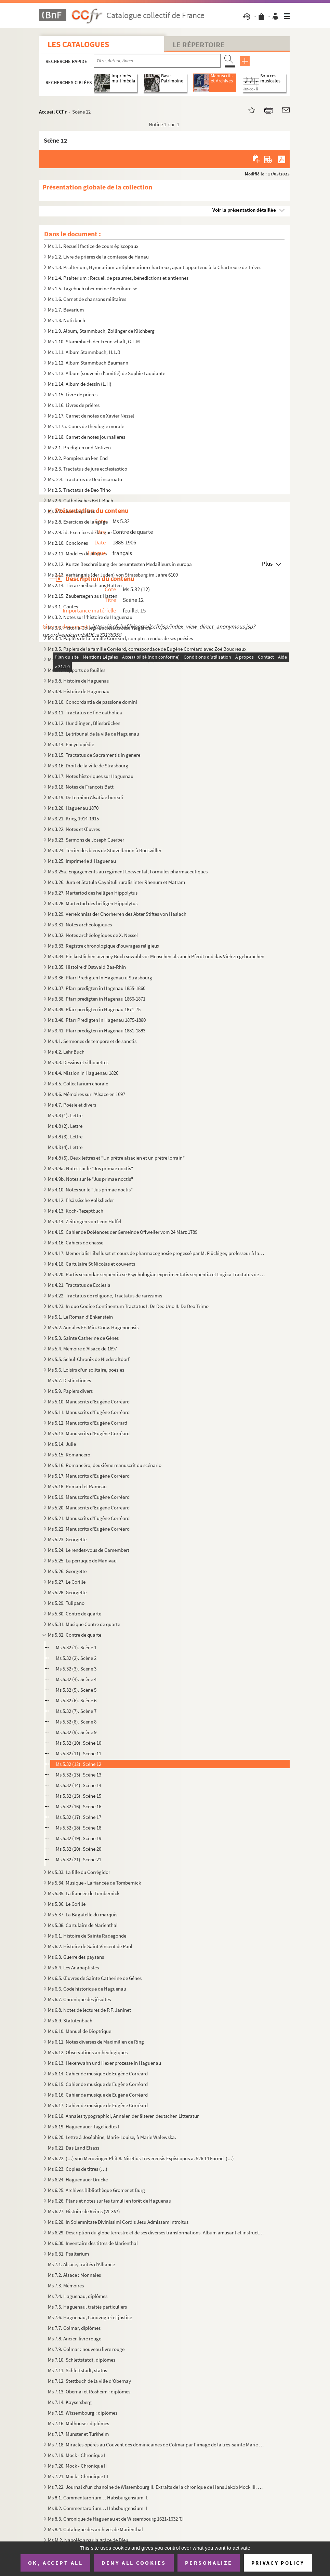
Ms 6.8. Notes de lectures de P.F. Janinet (89, 2010)
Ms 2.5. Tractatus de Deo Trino (79, 490)
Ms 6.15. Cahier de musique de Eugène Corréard (98, 2084)
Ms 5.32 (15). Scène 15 (78, 1796)
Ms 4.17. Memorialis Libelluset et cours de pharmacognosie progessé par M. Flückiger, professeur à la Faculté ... (156, 1253)
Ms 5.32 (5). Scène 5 (76, 1690)
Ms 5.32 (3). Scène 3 (76, 1668)
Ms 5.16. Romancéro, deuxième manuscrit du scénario (104, 1465)
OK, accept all (55, 2562)
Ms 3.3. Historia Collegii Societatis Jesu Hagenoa (99, 627)
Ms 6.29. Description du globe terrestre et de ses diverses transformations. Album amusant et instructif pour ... (156, 2232)
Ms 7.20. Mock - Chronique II (77, 2465)
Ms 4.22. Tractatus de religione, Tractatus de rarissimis (105, 1295)
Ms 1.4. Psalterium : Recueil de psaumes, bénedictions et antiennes (118, 278)
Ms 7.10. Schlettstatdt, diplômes (81, 2359)
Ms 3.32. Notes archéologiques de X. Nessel (93, 935)
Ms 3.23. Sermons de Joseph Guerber (86, 839)
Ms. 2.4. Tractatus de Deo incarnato (85, 479)
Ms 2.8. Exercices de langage (78, 521)
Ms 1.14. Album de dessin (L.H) (79, 384)
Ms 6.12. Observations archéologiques (88, 2052)
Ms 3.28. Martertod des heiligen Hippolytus (92, 903)
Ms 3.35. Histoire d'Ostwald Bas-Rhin (87, 967)
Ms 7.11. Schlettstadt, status (77, 2370)
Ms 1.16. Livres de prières (74, 405)
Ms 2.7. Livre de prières (71, 511)
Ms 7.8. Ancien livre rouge (74, 2338)
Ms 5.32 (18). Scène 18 (78, 1827)
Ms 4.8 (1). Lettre (65, 1115)
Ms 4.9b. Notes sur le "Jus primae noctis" (90, 1179)
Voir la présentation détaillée (244, 210)
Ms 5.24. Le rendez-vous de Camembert (88, 1550)
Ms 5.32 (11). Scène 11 (78, 1753)
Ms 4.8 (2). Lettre (65, 1126)
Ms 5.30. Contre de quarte (74, 1613)
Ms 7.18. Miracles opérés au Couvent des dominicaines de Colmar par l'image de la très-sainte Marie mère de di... (156, 2444)
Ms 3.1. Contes (63, 606)
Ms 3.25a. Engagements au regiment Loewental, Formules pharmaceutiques (128, 871)
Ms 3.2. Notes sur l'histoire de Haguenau (90, 617)
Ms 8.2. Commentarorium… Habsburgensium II (97, 2508)
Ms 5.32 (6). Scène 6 (76, 1700)
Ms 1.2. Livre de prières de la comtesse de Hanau (98, 256)
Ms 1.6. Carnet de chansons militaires (87, 299)
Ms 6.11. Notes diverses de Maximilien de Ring (96, 2041)
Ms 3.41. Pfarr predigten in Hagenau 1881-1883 (96, 1030)
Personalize (209, 2562)
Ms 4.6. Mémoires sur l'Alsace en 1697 (86, 1094)
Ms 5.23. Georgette (67, 1539)
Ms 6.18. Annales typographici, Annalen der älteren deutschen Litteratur (123, 2116)
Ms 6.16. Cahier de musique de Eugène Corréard (98, 2094)
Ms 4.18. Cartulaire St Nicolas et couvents (91, 1263)
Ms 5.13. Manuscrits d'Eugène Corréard (89, 1433)
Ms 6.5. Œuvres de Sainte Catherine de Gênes (95, 1978)
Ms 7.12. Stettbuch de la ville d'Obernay (89, 2381)
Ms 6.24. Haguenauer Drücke (78, 2179)
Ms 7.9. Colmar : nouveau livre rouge (86, 2349)
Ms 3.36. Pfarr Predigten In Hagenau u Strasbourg (100, 977)
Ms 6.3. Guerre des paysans (76, 1957)
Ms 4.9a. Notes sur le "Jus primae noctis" (90, 1168)
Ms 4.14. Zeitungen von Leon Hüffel (84, 1221)
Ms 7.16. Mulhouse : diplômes (78, 2423)
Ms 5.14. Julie (62, 1444)
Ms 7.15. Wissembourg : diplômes (82, 2412)
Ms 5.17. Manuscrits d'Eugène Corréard (89, 1475)
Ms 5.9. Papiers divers (70, 1391)
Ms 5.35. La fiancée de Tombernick (83, 1893)
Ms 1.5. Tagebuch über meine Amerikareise (92, 288)
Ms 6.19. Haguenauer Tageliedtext (84, 2126)
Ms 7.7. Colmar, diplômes (74, 2328)
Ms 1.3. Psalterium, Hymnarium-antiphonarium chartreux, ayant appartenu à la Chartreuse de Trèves (154, 267)
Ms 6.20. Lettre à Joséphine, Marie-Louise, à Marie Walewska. (112, 2137)
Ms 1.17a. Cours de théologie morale (86, 426)
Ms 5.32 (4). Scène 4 (76, 1679)
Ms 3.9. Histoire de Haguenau (78, 691)
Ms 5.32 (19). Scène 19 (78, 1838)
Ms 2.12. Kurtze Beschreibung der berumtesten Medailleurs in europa (120, 564)
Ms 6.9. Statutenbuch (70, 2020)
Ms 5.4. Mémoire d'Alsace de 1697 (82, 1348)
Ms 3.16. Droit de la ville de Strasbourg (88, 765)
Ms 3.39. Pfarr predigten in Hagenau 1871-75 (94, 1009)
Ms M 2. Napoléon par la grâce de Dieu (88, 2540)
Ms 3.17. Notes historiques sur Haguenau (90, 776)
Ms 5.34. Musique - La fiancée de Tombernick (94, 1882)
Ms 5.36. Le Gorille (66, 1904)
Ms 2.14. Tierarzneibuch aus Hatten (85, 585)
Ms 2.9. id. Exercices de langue (79, 532)
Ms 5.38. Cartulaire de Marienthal (83, 1925)
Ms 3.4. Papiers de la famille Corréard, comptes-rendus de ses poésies (120, 638)
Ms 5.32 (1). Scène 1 (76, 1647)
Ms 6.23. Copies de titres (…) (77, 2169)
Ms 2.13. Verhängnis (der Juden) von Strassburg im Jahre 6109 (113, 574)
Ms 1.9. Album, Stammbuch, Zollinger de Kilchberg (101, 331)
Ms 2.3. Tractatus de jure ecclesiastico (87, 468)
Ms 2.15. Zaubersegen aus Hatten (82, 596)
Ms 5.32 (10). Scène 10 (78, 1743)
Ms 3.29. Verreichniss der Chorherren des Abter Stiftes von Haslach (117, 914)
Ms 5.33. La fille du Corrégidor (79, 1872)
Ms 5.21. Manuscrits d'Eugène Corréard (89, 1518)
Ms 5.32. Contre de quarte (74, 1635)
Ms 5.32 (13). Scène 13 (78, 1774)
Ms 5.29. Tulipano (66, 1603)
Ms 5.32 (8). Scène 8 (76, 1721)
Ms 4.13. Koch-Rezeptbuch (75, 1210)
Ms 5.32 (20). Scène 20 (78, 1849)
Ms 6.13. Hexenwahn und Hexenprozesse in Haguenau (105, 2063)
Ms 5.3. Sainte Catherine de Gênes (83, 1338)
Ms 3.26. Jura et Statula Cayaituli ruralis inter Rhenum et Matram (116, 882)
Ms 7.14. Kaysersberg (70, 2402)
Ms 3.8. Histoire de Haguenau (78, 680)
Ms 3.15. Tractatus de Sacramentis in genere (94, 755)
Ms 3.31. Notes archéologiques (80, 924)
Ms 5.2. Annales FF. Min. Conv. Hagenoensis (93, 1327)
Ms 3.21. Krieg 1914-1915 (73, 818)
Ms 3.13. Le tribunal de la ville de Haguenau (93, 733)
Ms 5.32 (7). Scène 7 (76, 1711)
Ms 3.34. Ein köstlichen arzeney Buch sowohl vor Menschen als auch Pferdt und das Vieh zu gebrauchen (156, 956)
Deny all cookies (134, 2562)
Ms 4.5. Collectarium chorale (78, 1083)
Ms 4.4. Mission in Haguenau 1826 (83, 1073)
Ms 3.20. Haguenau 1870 (73, 808)
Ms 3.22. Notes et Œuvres (74, 829)
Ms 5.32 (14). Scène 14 (78, 1785)
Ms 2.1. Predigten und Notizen (79, 447)
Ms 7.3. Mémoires (66, 2285)
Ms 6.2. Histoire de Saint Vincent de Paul (90, 1946)
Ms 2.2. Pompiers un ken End (78, 458)
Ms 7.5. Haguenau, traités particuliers (87, 2306)
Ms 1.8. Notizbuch (66, 320)
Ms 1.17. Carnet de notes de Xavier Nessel (91, 415)
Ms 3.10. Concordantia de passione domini (92, 702)
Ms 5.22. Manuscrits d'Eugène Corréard (89, 1528)
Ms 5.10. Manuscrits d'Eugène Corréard (89, 1401)
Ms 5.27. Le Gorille (66, 1581)
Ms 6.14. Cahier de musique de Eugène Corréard (98, 2073)
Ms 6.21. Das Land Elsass (73, 2147)
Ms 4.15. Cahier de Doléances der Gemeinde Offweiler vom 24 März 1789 (122, 1232)
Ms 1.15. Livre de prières (72, 394)
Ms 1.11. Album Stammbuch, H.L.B (84, 352)
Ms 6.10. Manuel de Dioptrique (79, 2031)
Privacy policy (277, 2563)
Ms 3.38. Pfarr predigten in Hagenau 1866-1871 (96, 998)
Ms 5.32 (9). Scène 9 (76, 1732)
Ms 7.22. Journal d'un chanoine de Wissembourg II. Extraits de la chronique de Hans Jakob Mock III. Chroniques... (156, 2487)
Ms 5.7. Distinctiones (69, 1380)
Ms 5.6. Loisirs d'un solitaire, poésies (86, 1369)
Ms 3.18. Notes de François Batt (81, 786)
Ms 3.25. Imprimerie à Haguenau (82, 861)
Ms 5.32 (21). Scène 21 (78, 1859)
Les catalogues (78, 44)
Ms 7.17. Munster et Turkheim (78, 2434)
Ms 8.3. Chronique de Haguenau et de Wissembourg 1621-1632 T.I (116, 2518)
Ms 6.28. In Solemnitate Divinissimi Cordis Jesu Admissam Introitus (118, 2222)
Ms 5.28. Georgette (67, 1592)
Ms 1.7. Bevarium (66, 309)
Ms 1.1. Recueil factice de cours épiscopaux (93, 246)
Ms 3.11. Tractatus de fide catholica (85, 712)
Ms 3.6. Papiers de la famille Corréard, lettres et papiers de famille (116, 659)
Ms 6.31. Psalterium (68, 2253)
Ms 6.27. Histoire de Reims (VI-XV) (84, 2211)
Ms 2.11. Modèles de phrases (77, 553)
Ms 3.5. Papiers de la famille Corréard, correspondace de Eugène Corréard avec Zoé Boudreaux (147, 649)
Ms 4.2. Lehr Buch (66, 1051)
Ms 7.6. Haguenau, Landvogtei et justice (90, 2317)
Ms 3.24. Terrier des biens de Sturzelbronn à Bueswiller (104, 850)
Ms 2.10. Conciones (68, 543)
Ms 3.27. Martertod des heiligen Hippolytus (92, 892)
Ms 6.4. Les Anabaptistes (73, 1967)
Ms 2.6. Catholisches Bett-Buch (80, 500)
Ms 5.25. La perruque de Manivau (82, 1560)
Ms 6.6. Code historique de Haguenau (87, 1988)
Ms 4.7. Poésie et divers (72, 1104)
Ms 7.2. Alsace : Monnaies (74, 2275)
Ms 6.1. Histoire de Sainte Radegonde (87, 1935)
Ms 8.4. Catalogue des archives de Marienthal (95, 2529)
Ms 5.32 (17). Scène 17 (78, 1817)
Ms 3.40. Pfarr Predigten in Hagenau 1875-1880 (97, 1020)
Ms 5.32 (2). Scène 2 (76, 1658)
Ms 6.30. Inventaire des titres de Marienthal (93, 2243)
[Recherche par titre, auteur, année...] (157, 61)
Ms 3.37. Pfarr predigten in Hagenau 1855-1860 (96, 988)
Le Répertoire (199, 44)
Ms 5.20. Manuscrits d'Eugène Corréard (89, 1507)
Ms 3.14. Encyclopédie (71, 744)
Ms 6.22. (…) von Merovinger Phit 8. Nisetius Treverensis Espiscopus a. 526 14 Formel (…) (141, 2158)
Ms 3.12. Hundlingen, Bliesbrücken (84, 723)
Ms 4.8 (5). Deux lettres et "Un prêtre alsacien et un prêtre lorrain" (116, 1157)
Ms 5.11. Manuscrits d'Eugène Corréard (89, 1412)
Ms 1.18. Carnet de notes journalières (86, 437)
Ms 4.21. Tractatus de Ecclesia (79, 1285)
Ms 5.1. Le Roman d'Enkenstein (80, 1316)
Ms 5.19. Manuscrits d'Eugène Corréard (89, 1497)
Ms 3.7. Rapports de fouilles (76, 670)
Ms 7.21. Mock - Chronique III (78, 2476)
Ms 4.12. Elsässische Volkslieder (81, 1200)
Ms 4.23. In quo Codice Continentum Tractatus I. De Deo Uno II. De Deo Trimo (128, 1306)
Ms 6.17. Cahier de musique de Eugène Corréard (98, 2105)
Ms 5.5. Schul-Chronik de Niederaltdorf (88, 1359)
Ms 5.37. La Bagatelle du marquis (82, 1914)
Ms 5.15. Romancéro (69, 1454)
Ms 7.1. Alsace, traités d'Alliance (81, 2264)
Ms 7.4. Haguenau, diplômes (77, 2296)
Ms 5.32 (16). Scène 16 (78, 1806)
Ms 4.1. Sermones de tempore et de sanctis (92, 1041)
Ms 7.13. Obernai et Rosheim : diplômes (89, 2391)
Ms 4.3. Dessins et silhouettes (78, 1062)
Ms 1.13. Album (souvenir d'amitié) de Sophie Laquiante (106, 373)
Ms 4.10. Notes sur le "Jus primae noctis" (90, 1189)
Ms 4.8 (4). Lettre (65, 1147)
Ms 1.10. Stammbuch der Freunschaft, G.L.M (94, 341)
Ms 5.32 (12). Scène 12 (78, 1764)
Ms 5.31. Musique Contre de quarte (84, 1624)
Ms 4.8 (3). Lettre (65, 1136)
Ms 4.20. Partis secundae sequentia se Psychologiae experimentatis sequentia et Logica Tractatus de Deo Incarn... (156, 1274)
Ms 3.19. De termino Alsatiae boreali (85, 797)
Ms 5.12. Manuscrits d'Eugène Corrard (87, 1422)
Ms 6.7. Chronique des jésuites (79, 1999)
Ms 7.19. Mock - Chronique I (76, 2455)
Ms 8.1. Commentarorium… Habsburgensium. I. (98, 2497)
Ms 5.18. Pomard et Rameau (77, 1486)
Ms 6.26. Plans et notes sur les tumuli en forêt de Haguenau (109, 2200)
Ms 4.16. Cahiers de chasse (75, 1242)
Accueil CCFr (53, 111)
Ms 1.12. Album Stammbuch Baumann (88, 362)
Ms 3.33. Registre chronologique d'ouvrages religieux (103, 945)
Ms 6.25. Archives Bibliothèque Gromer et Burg (96, 2190)
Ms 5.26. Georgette (67, 1571)
